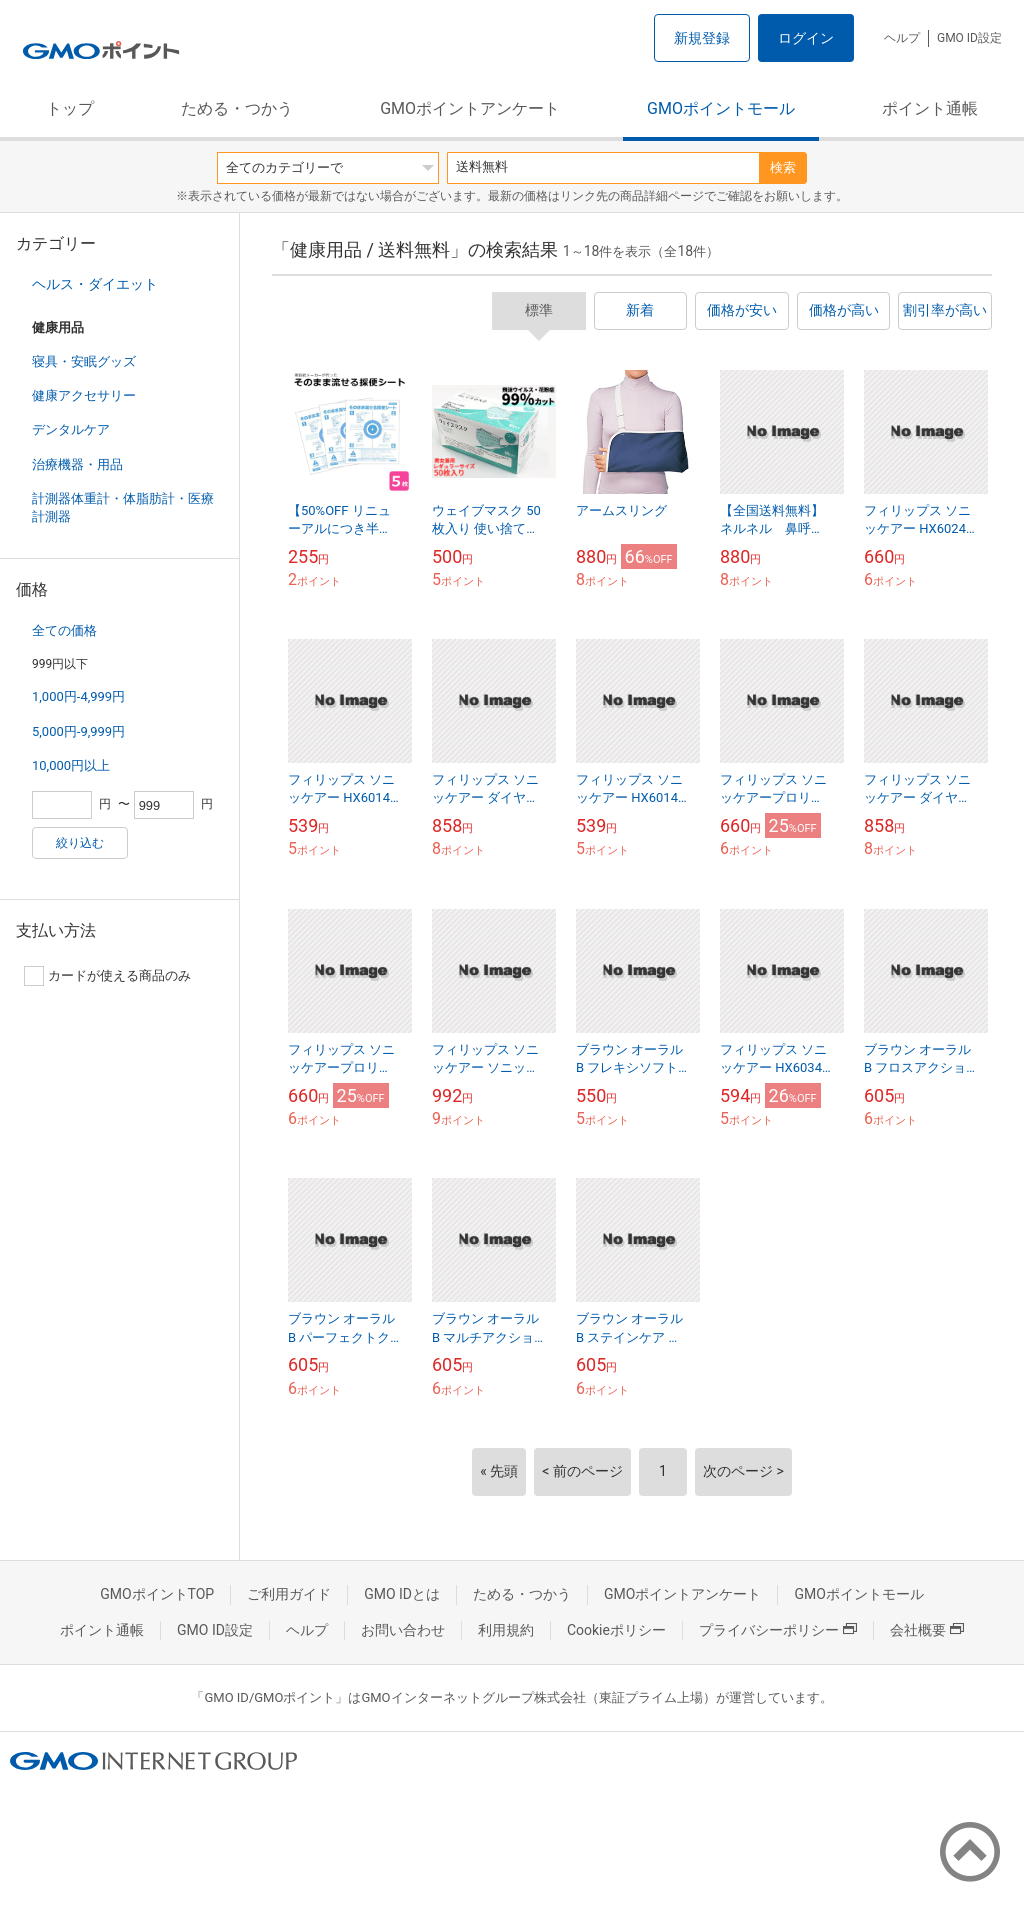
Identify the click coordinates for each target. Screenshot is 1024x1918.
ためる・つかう (237, 108)
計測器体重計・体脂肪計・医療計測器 (123, 507)
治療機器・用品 (77, 464)
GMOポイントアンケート (470, 108)
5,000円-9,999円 (78, 731)
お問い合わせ (403, 1630)
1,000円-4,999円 (78, 696)
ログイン (806, 38)
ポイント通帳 (930, 108)
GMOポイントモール (721, 108)
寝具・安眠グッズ (84, 361)
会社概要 (927, 1630)
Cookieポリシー (616, 1630)
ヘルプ (902, 38)
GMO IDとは (402, 1594)
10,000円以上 (71, 765)
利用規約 (506, 1630)
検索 (783, 167)
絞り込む (80, 843)
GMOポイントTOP (157, 1594)
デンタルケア (71, 429)
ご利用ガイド (289, 1594)
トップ (70, 108)
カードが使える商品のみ (107, 976)
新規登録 (702, 38)
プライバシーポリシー (778, 1630)
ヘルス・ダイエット (95, 284)
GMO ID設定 (969, 38)
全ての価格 (64, 630)
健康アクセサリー (84, 395)
